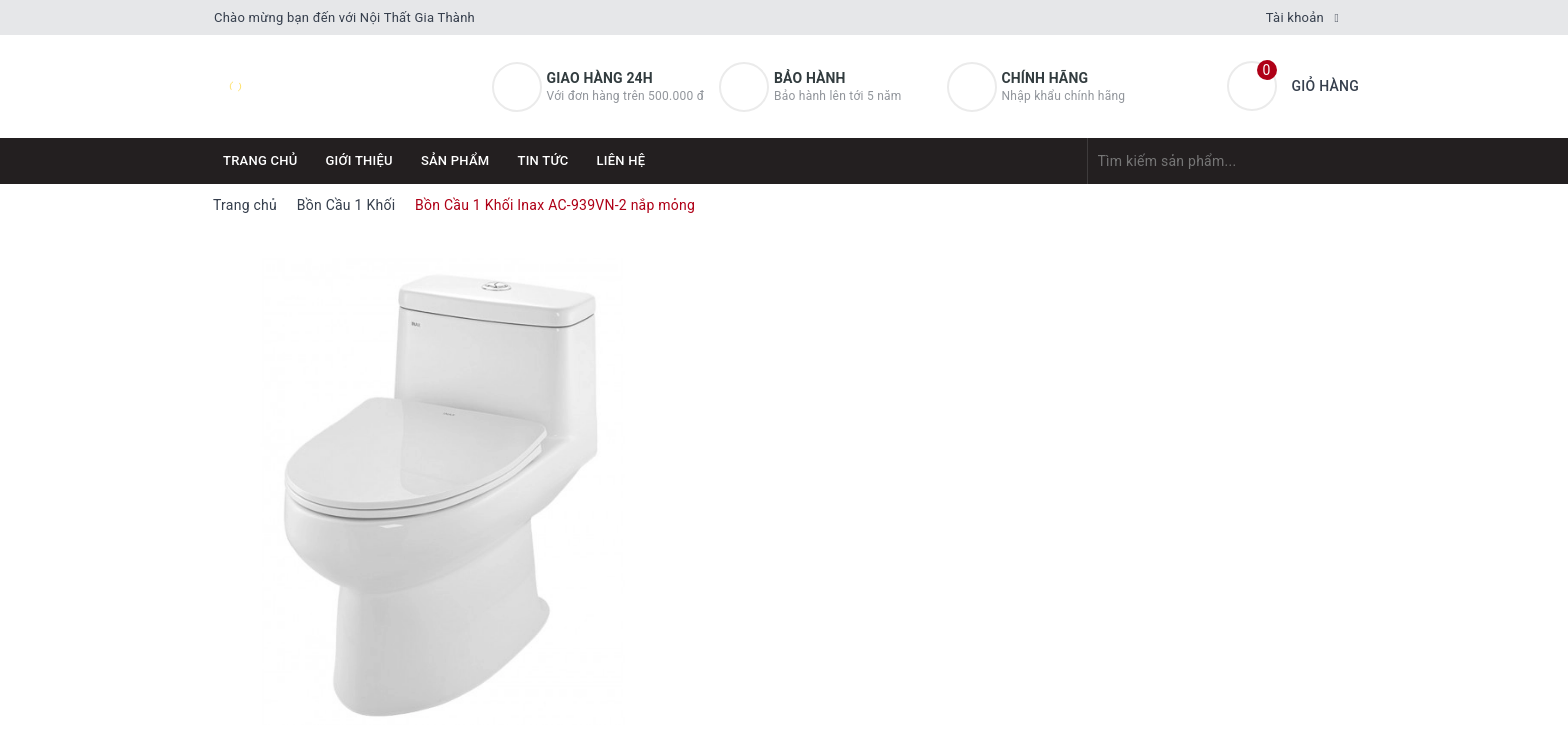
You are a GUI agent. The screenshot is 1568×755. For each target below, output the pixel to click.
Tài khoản (1295, 17)
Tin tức (542, 160)
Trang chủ (260, 160)
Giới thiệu (359, 160)
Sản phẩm (455, 160)
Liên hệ (621, 160)
